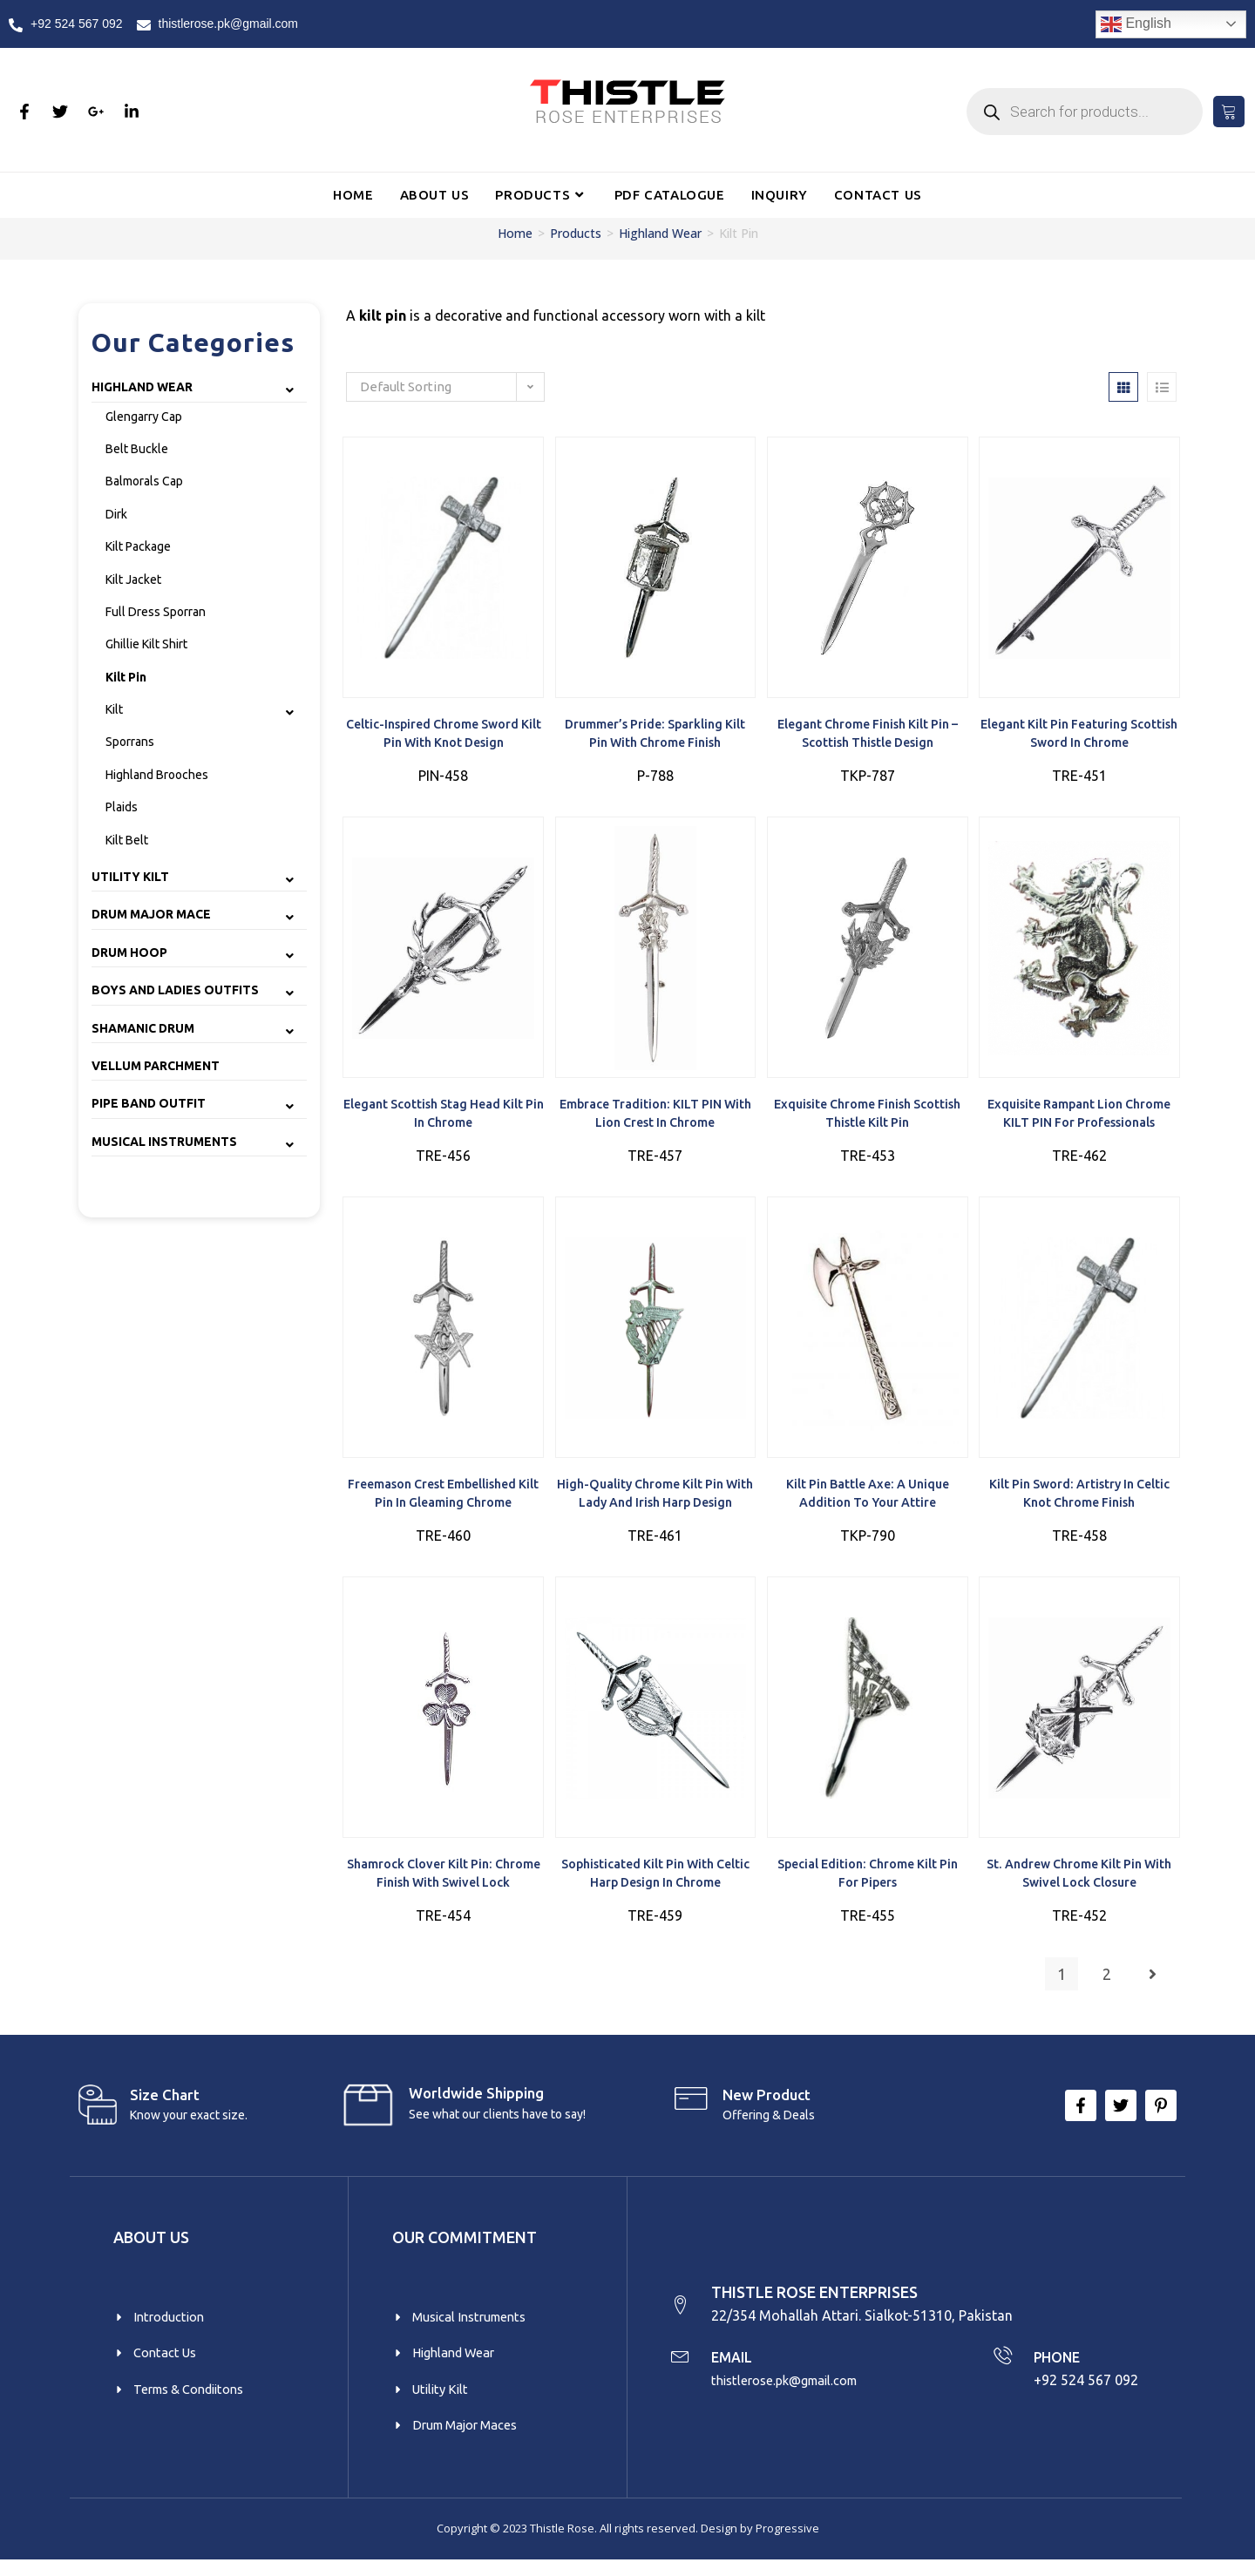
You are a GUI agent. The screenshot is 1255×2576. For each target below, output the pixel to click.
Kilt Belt (126, 840)
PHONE (1060, 2368)
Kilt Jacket (133, 579)
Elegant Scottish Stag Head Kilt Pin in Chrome (443, 1116)
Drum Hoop (129, 952)
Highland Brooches (156, 775)
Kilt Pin (125, 677)
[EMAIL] (682, 2369)
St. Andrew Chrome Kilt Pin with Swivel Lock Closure (1079, 1880)
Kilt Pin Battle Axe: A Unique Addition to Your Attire (867, 1498)
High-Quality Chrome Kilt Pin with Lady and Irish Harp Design (655, 1498)
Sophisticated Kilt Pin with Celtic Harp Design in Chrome (655, 1880)
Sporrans (129, 742)
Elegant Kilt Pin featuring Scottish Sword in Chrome (1079, 734)
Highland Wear (660, 233)
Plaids (121, 807)
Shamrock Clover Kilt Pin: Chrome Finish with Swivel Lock (443, 1880)
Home (515, 233)
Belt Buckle (136, 449)
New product (766, 2102)
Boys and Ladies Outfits (175, 990)
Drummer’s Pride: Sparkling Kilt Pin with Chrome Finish (655, 734)
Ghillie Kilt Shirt (146, 644)
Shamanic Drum (143, 1028)
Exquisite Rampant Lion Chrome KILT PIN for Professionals (1078, 1116)
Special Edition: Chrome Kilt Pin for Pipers (867, 1880)
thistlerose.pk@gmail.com (796, 2392)
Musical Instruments (164, 1142)
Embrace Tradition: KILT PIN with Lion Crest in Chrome (655, 1116)
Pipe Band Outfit (149, 1103)
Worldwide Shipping (476, 2100)
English (1136, 24)
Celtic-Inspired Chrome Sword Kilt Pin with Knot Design (443, 734)
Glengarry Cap (143, 417)
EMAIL (738, 2368)
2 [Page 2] (1106, 1981)
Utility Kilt (130, 877)
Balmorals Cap (144, 481)
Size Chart (165, 2102)
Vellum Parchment (156, 1066)
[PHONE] (1001, 2369)
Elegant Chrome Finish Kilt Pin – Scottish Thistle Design (867, 734)
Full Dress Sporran (155, 612)
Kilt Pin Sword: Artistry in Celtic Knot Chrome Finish (1079, 1498)
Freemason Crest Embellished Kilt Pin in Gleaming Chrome (443, 1498)
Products (575, 233)
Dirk (116, 514)
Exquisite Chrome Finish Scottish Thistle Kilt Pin (867, 1116)
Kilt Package (138, 546)
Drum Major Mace (151, 914)
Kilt (114, 709)
